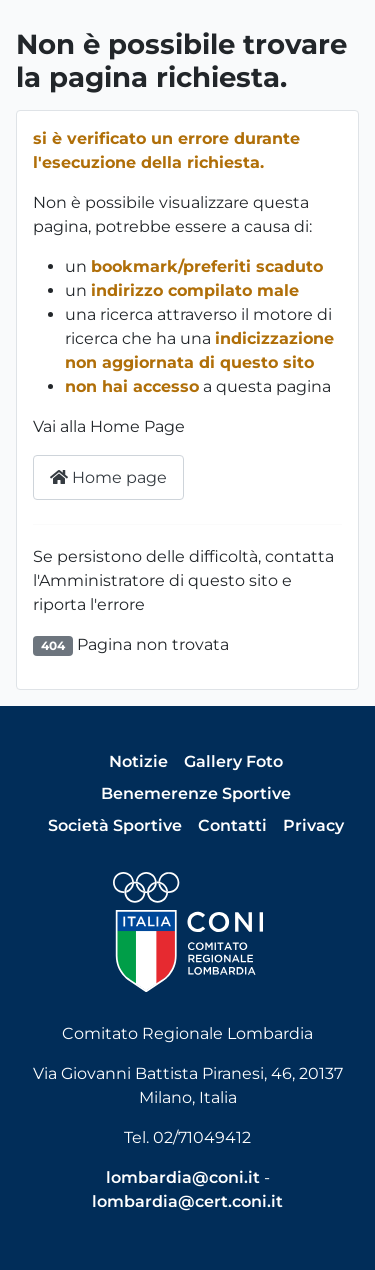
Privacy (313, 825)
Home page (108, 477)
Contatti (232, 825)
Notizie (138, 761)
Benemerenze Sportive (196, 793)
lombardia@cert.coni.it (187, 1201)
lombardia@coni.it (183, 1177)
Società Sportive (115, 825)
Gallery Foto (233, 761)
